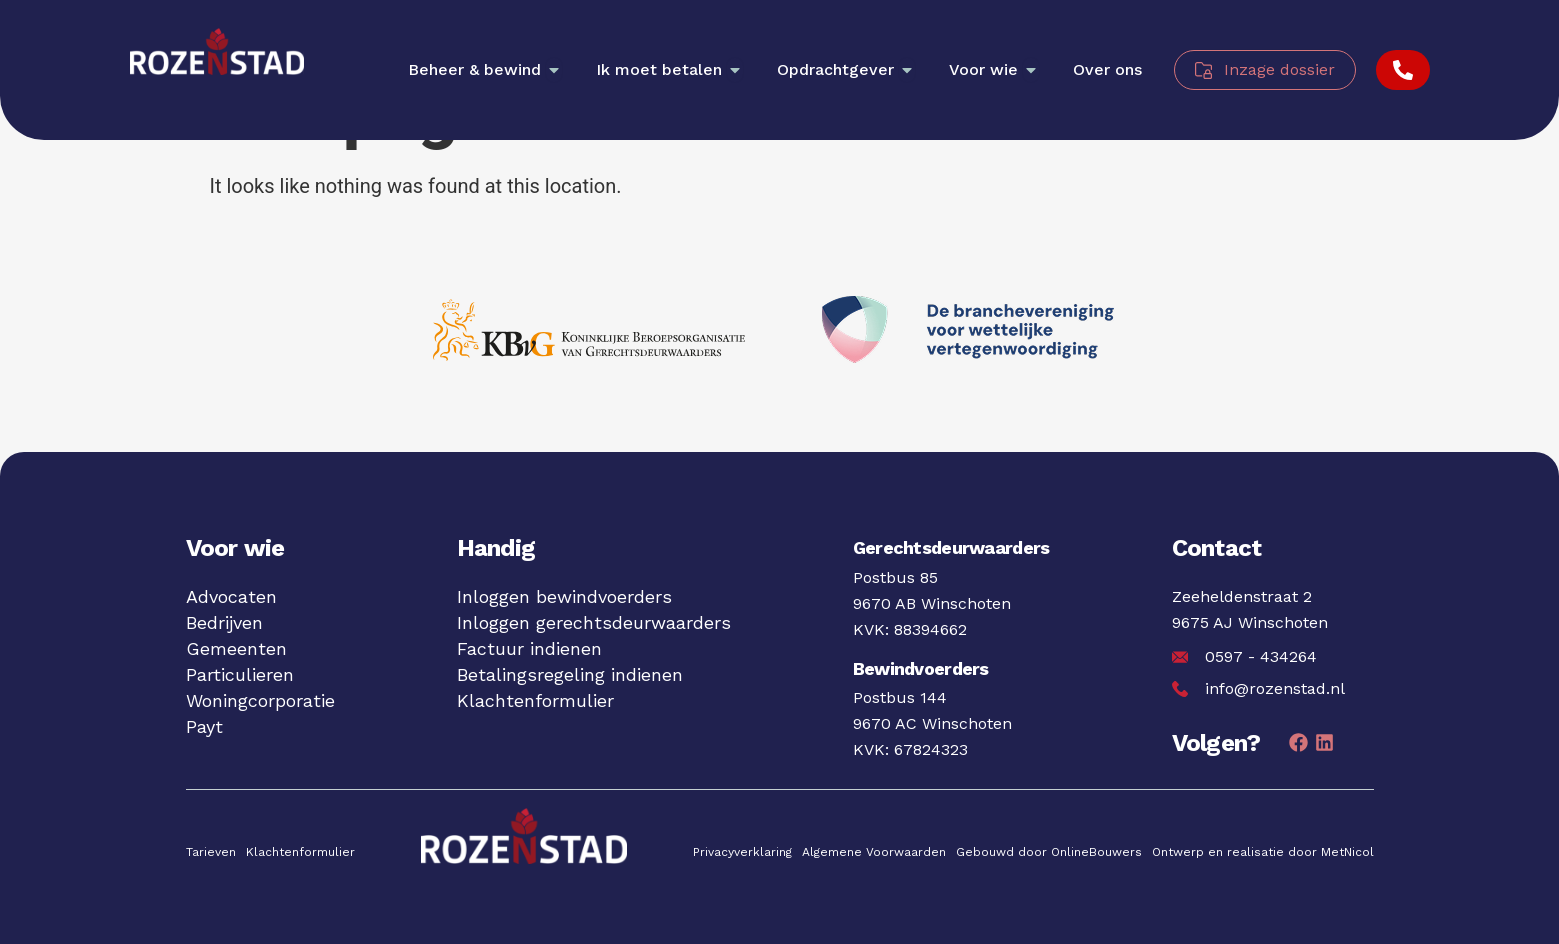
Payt (204, 726)
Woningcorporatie (260, 700)
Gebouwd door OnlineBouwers (1049, 852)
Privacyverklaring (742, 852)
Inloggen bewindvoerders (564, 596)
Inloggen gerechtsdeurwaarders (594, 622)
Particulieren (240, 674)
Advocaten (231, 596)
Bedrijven (224, 622)
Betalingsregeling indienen (570, 674)
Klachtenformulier (535, 700)
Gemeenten (236, 648)
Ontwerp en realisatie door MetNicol (1263, 852)
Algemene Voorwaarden (874, 852)
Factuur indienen (529, 648)
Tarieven (211, 852)
